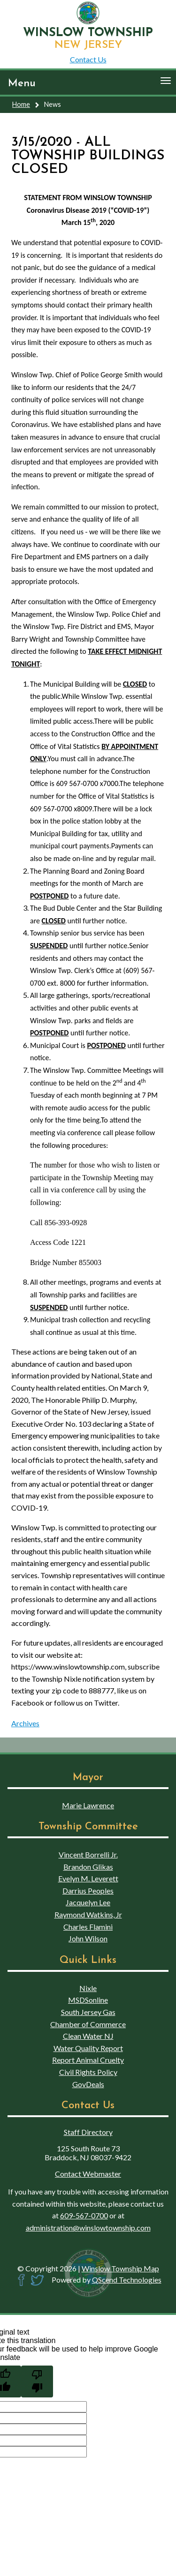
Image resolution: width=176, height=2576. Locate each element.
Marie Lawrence (88, 1805)
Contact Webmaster (88, 2173)
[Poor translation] (37, 2381)
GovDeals (88, 2084)
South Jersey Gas (88, 2011)
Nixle (88, 1988)
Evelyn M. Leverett (88, 1878)
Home (21, 104)
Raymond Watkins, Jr (88, 1914)
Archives (25, 1723)
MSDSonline (88, 1999)
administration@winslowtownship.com (88, 2227)
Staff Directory (88, 2131)
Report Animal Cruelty (88, 2059)
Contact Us (88, 59)
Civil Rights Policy (88, 2071)
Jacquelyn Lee (88, 1902)
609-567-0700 (84, 2215)
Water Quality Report (88, 2048)
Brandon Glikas (88, 1866)
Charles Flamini (88, 1926)
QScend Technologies (126, 2279)
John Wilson (88, 1938)
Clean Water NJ (88, 2035)
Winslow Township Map (120, 2268)
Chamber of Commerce (88, 2024)
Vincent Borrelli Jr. (88, 1854)
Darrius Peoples (88, 1890)
